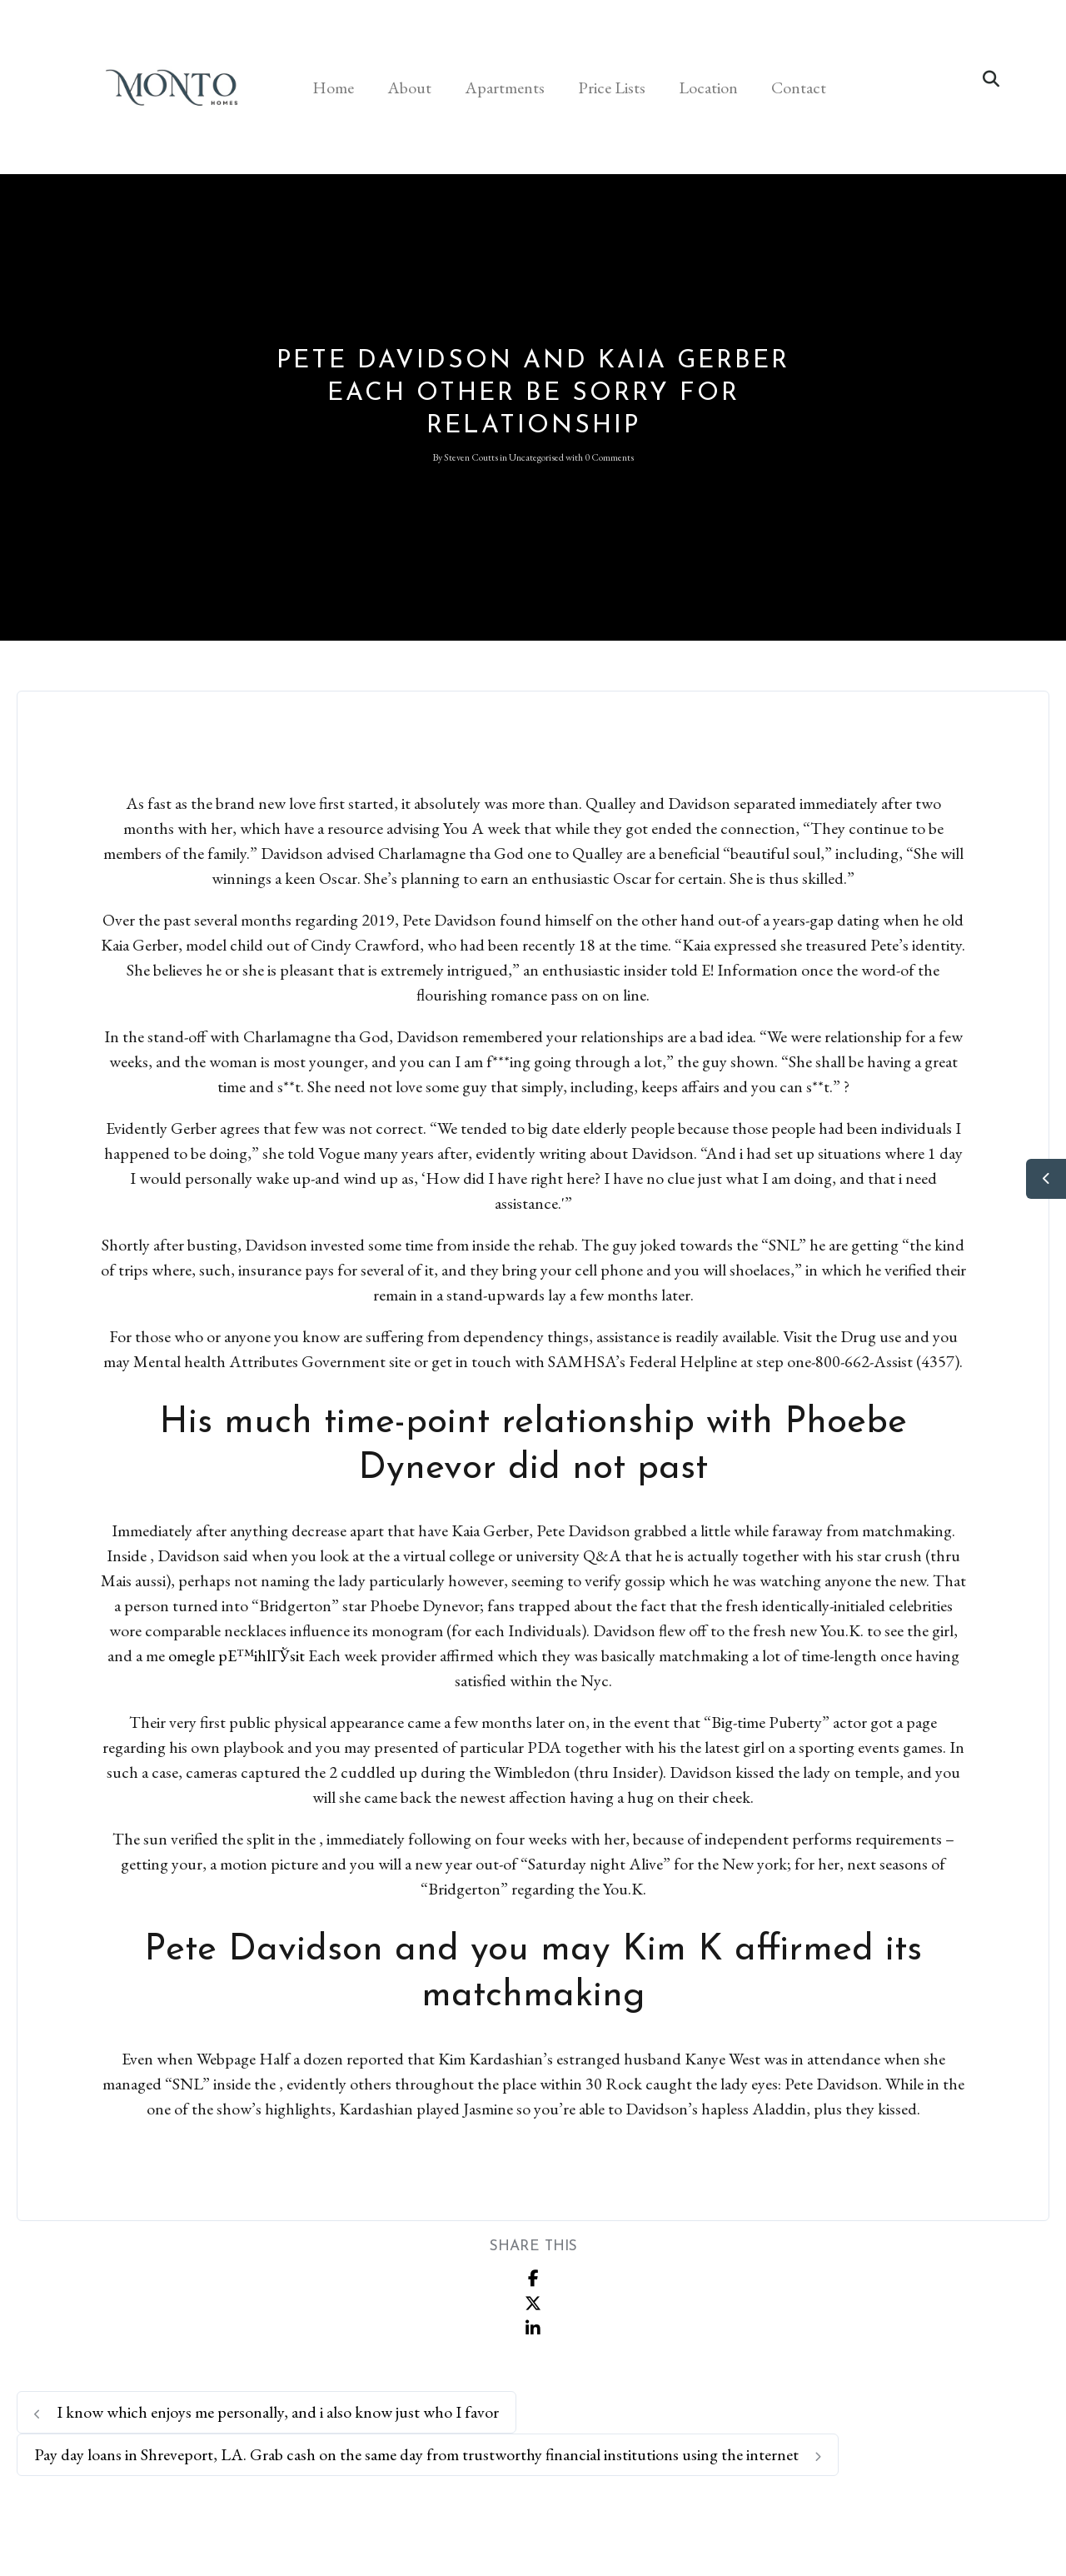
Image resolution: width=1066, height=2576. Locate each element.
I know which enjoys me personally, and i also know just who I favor (266, 2412)
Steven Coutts (471, 457)
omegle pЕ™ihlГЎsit (236, 1655)
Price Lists (611, 87)
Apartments (505, 87)
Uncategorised (536, 457)
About (409, 87)
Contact (798, 87)
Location (708, 87)
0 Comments (609, 457)
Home (333, 87)
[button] (991, 79)
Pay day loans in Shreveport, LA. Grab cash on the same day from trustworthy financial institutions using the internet (427, 2454)
